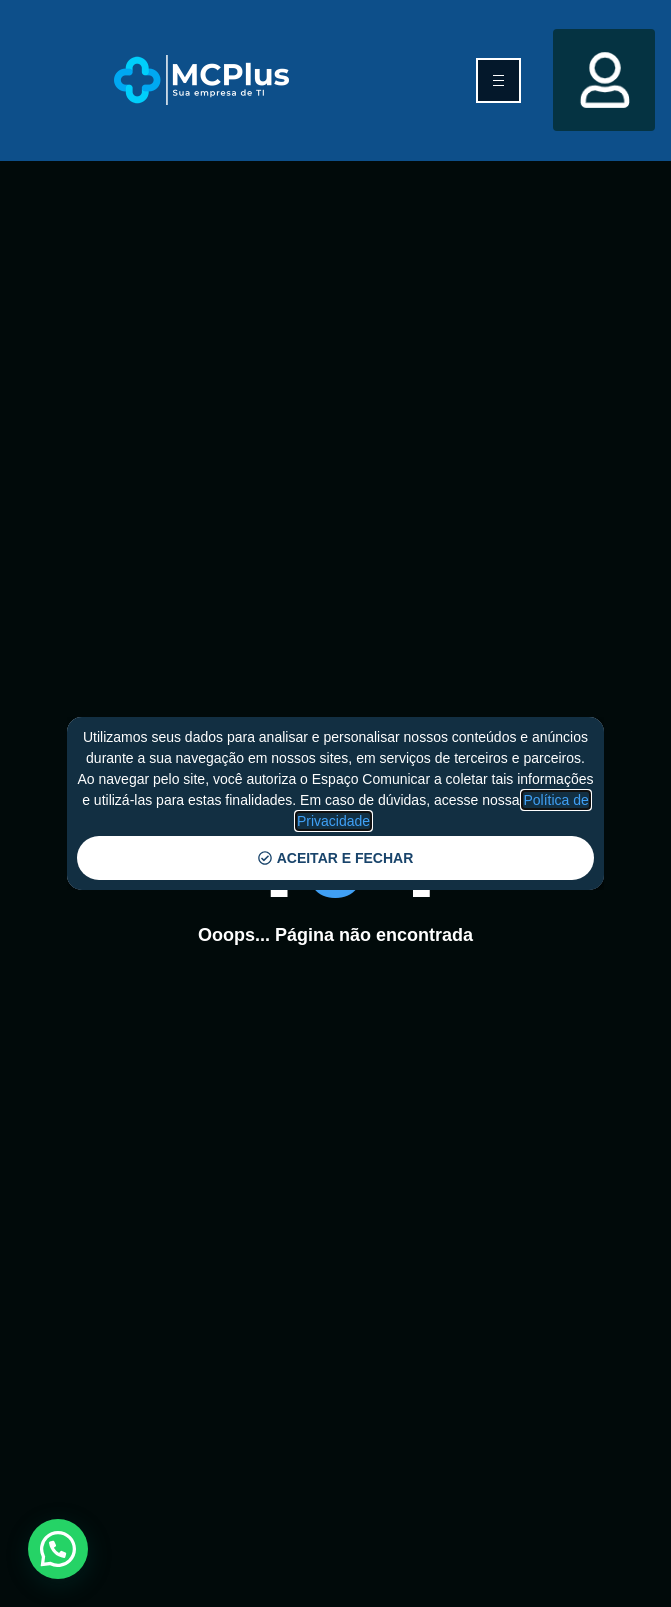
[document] (335, 803)
